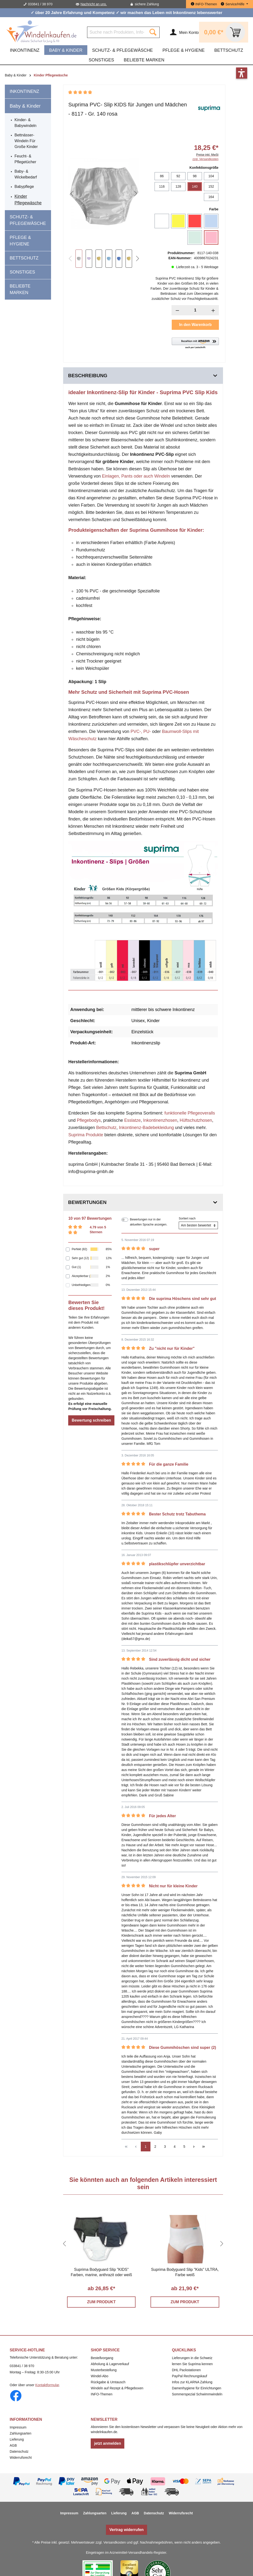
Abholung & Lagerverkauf (110, 2364)
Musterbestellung (104, 2370)
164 (211, 197)
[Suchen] (153, 32)
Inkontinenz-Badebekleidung (146, 1127)
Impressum (18, 2427)
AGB (13, 2445)
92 (178, 176)
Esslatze (132, 1120)
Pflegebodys (89, 1120)
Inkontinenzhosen (160, 1120)
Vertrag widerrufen (126, 2530)
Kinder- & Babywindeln (26, 123)
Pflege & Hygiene (20, 240)
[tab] (143, 375)
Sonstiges (22, 272)
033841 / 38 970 (40, 4)
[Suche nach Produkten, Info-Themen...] (117, 32)
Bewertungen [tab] (143, 1202)
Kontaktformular (47, 2385)
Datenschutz (19, 2451)
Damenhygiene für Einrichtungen (196, 2388)
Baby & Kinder (25, 106)
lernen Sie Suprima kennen (192, 2364)
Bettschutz (24, 258)
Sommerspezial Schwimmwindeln (197, 2394)
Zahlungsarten (20, 2433)
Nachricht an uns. (94, 4)
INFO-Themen (101, 2394)
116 (161, 186)
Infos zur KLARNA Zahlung (192, 2382)
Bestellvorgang (102, 2358)
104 (211, 176)
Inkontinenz (24, 91)
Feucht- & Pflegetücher (25, 159)
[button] (195, 343)
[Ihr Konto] (184, 32)
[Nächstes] (135, 193)
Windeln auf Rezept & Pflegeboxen (117, 2388)
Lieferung (17, 2439)
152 (211, 186)
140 (194, 186)
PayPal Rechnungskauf (189, 2376)
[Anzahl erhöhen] (213, 310)
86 (162, 176)
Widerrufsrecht (21, 2457)
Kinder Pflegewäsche (28, 199)
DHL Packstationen (186, 2370)
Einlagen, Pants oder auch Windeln (136, 476)
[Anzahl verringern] (177, 310)
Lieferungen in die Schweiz (192, 2358)
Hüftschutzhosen (196, 1120)
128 (178, 186)
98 (195, 176)
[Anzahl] (195, 310)
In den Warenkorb (195, 325)
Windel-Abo (99, 2376)
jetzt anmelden (107, 2443)
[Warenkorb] (223, 32)
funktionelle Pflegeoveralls (189, 1113)
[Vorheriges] (71, 193)
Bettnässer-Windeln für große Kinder (26, 141)
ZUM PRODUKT (101, 2302)
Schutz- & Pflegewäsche (28, 220)
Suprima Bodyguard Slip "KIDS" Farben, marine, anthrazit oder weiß (101, 2272)
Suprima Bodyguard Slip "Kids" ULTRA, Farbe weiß (185, 2272)
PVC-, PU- (141, 731)
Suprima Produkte (85, 1134)
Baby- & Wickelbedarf (26, 174)
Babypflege (24, 187)
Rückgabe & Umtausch (108, 2382)
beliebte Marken (20, 289)
